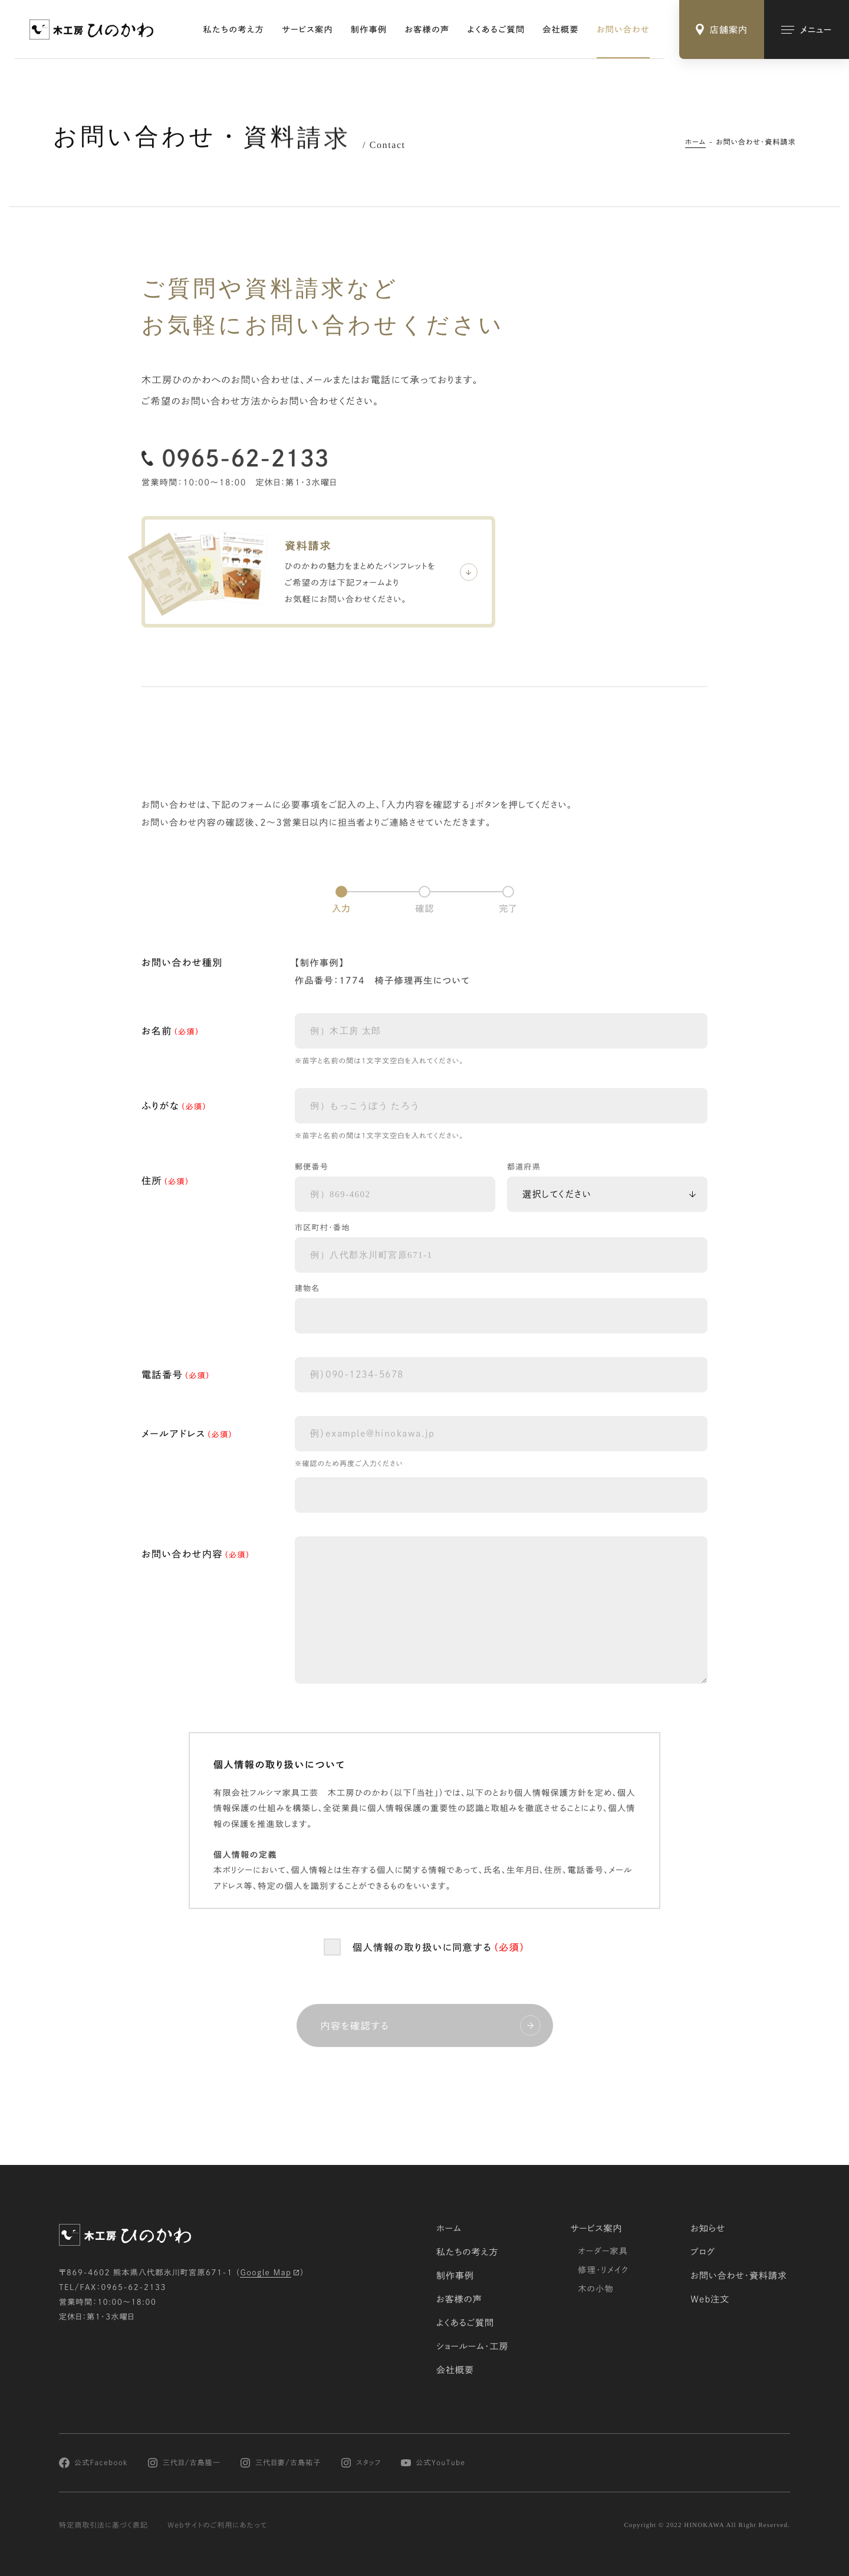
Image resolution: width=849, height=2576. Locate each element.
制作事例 (369, 29)
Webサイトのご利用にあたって (217, 2525)
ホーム (695, 142)
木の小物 (596, 2289)
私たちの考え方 (234, 29)
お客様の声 (427, 29)
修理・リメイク (603, 2270)
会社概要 (560, 29)
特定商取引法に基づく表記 (103, 2525)
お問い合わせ (623, 29)
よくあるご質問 (496, 29)
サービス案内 (307, 29)
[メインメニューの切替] (806, 29)
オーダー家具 (603, 2251)
